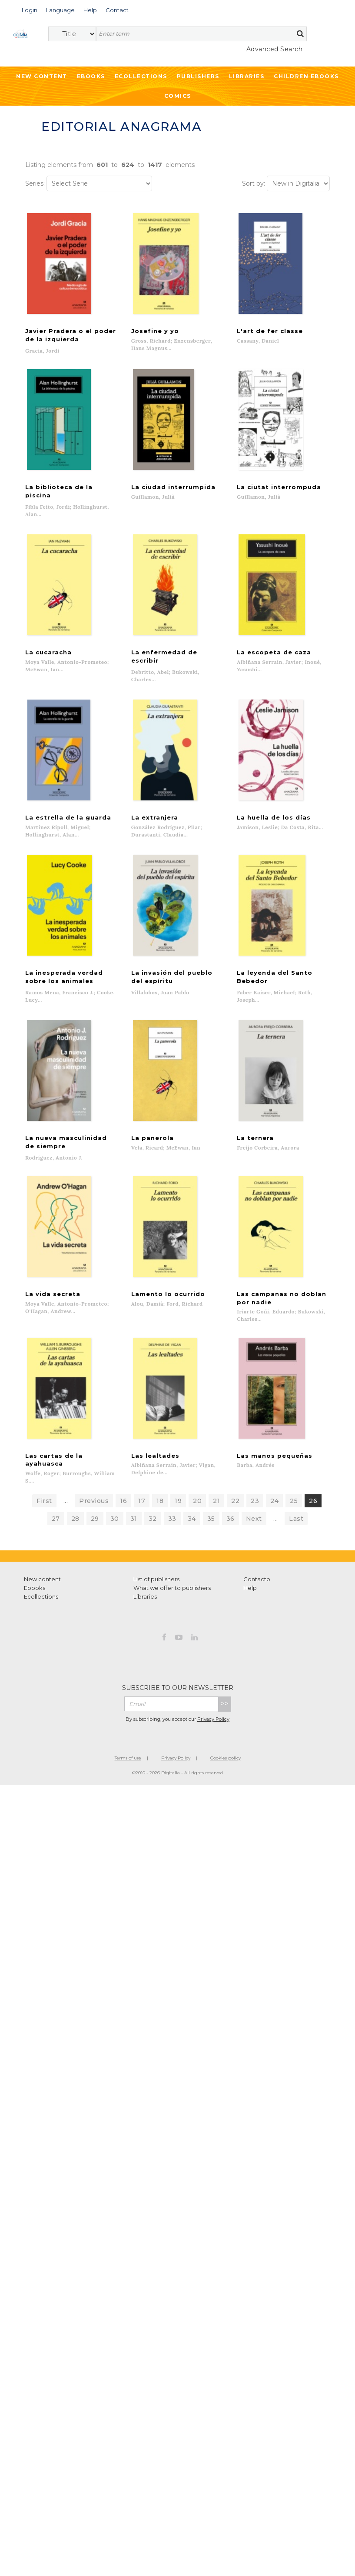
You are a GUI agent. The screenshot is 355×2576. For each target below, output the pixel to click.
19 (178, 1508)
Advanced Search (274, 49)
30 (114, 1526)
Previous (94, 1508)
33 (172, 1526)
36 (230, 1526)
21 (216, 1508)
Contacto (256, 1586)
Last (296, 1526)
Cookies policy (225, 1765)
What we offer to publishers (172, 1595)
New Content (41, 76)
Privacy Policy (213, 1726)
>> (225, 1711)
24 (274, 1508)
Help (250, 1595)
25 (294, 1508)
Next (254, 1526)
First (44, 1508)
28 (75, 1526)
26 (313, 1508)
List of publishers (156, 1586)
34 (192, 1526)
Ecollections (141, 76)
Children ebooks (306, 76)
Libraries (247, 76)
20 (197, 1508)
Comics (177, 96)
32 (153, 1526)
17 (141, 1508)
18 (159, 1508)
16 (123, 1508)
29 (95, 1526)
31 (133, 1526)
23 (255, 1508)
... (65, 1508)
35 (211, 1526)
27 (56, 1526)
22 (235, 1508)
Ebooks (91, 76)
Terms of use (128, 1765)
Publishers (198, 76)
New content (42, 1586)
